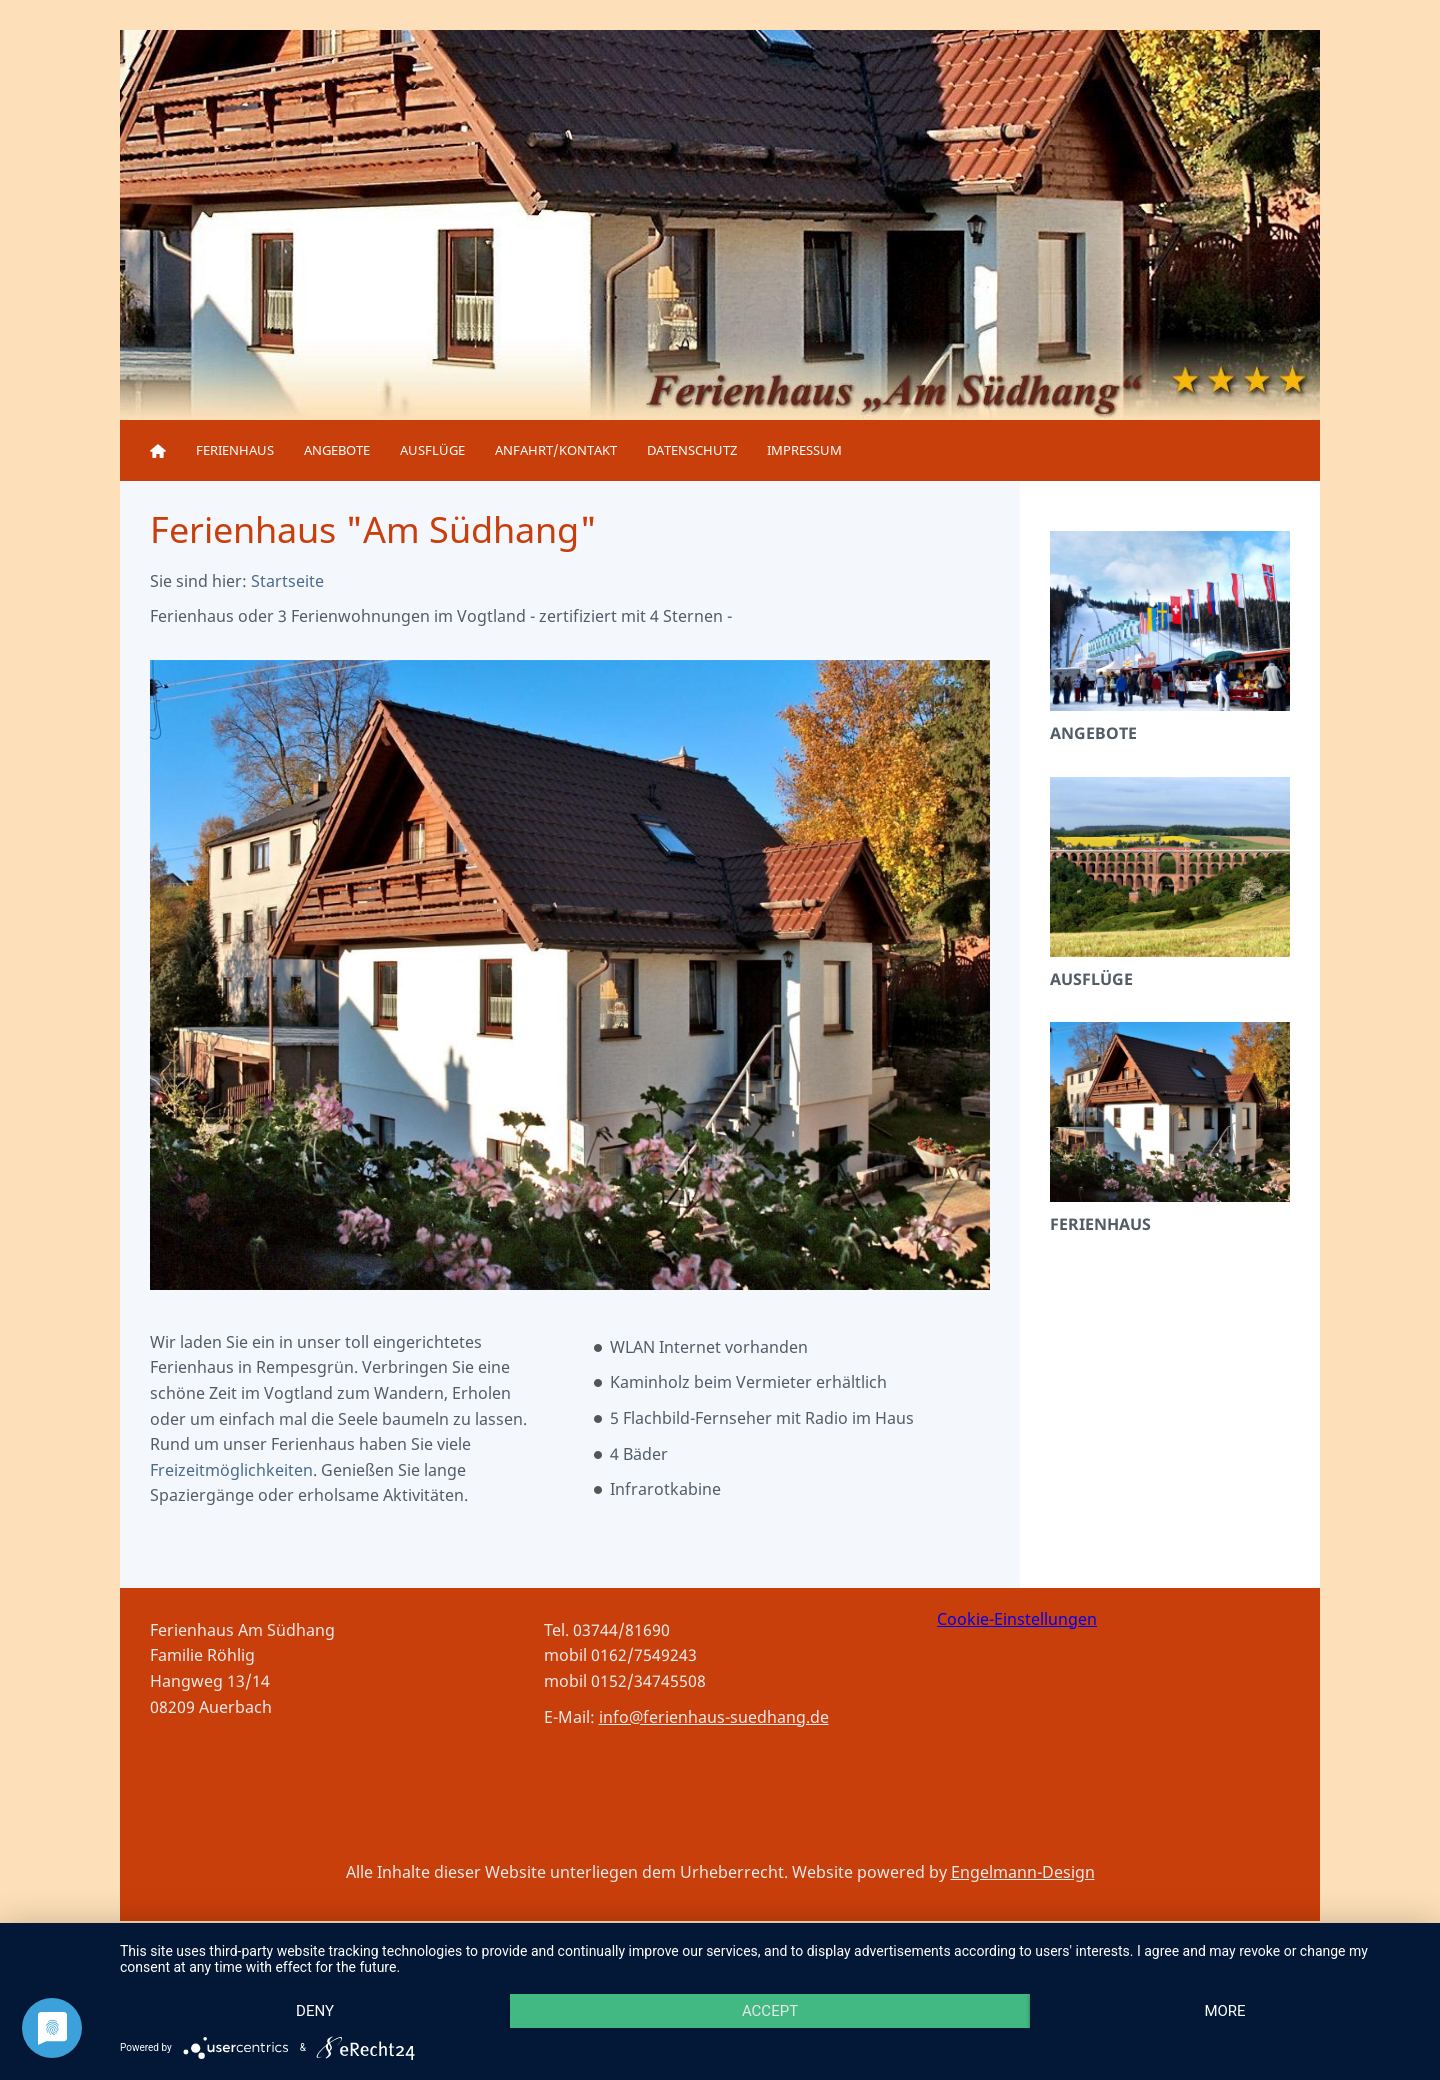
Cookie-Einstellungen (1017, 1619)
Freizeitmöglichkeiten (231, 1470)
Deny (315, 2011)
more (1224, 2011)
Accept (770, 2011)
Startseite (287, 581)
